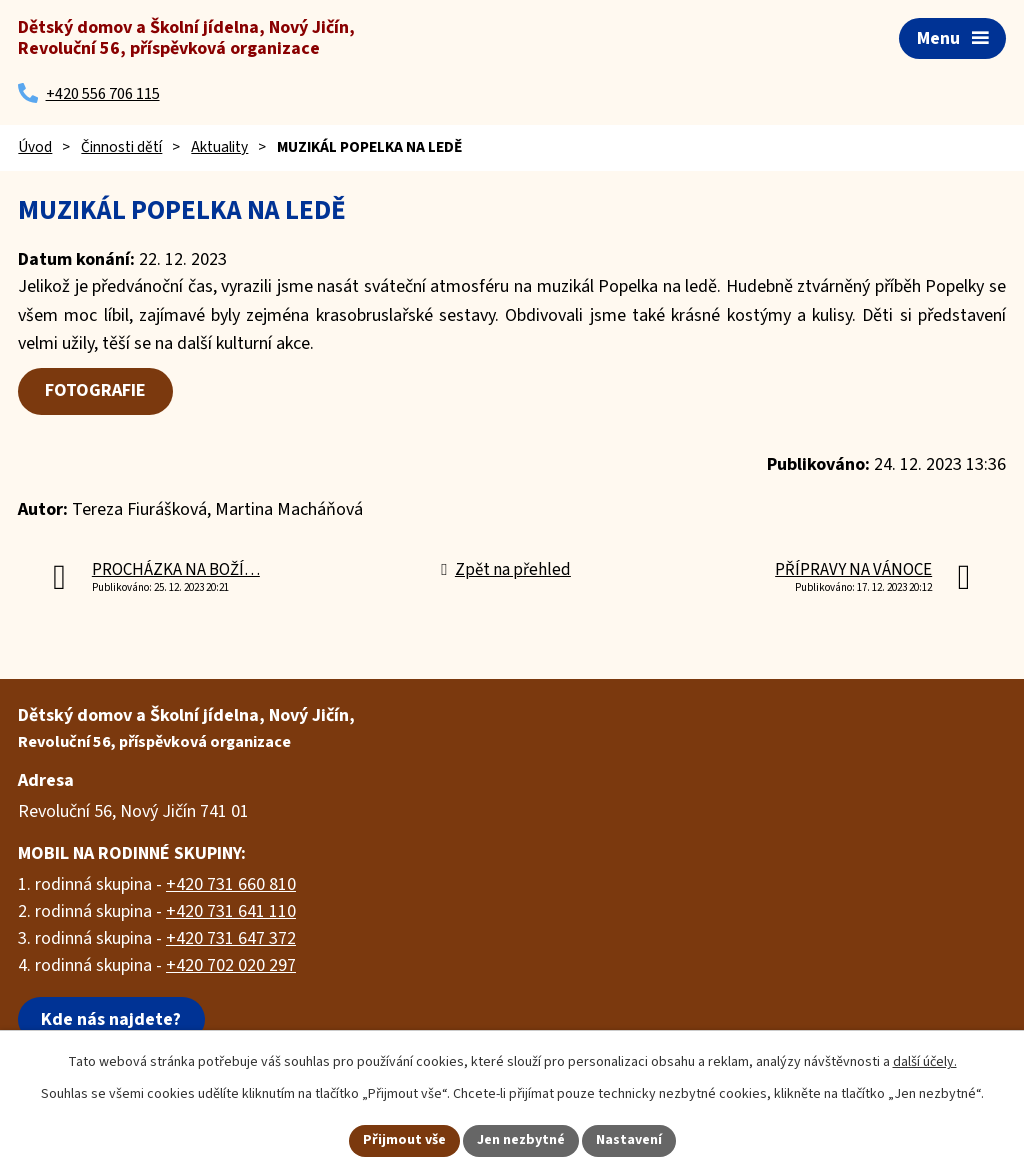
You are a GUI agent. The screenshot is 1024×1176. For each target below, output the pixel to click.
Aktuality (219, 147)
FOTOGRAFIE (95, 390)
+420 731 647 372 (231, 938)
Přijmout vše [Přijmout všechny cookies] (404, 1140)
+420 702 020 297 (231, 965)
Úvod (35, 147)
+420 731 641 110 (231, 911)
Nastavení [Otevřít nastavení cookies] (629, 1140)
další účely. (925, 1062)
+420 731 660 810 (231, 884)
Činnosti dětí (121, 147)
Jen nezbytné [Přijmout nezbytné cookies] (521, 1140)
